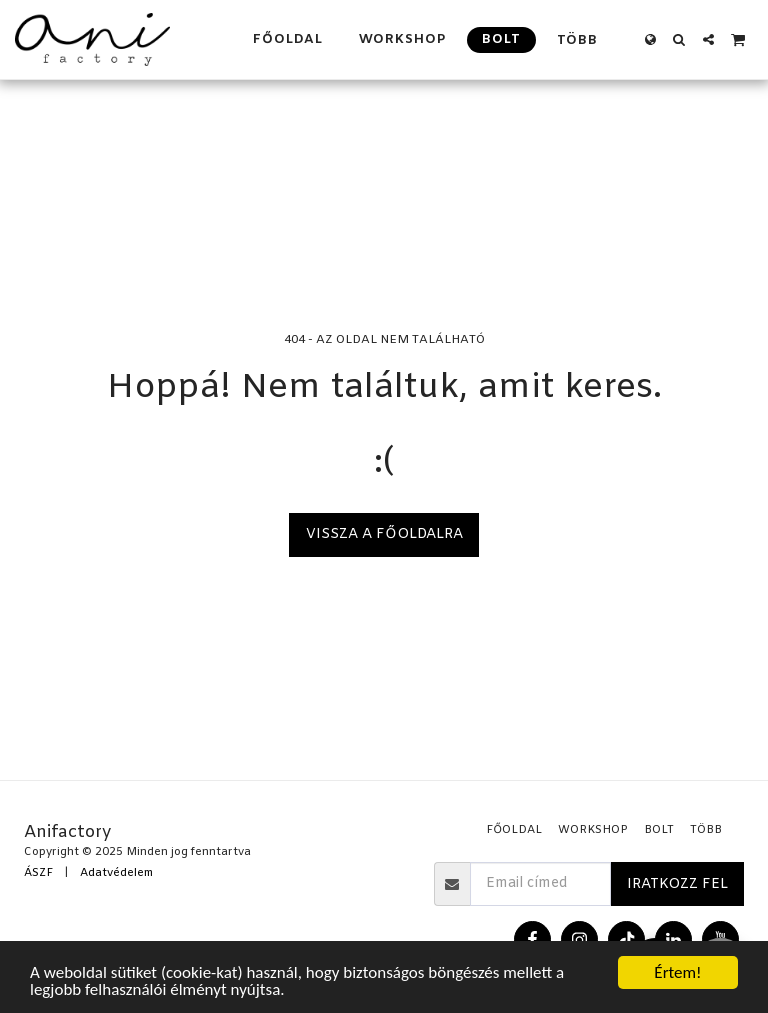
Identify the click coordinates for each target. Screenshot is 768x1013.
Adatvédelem (116, 873)
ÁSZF (38, 873)
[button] (679, 39)
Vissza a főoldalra (384, 534)
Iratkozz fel (677, 884)
